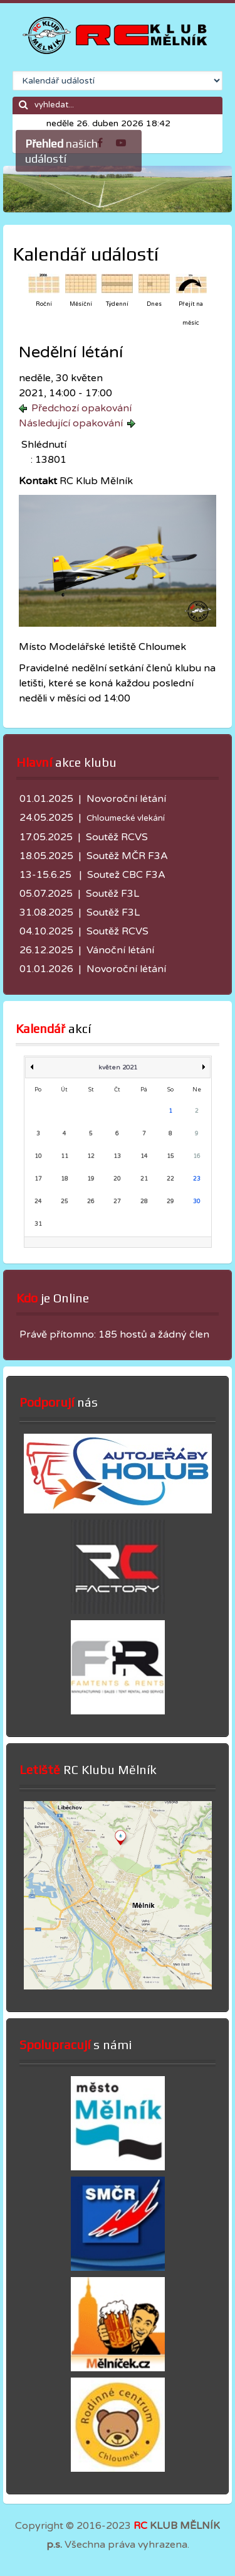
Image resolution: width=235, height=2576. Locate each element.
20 (117, 1179)
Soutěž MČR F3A (127, 856)
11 (64, 1156)
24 (38, 1201)
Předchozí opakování (81, 408)
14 (144, 1156)
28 (144, 1201)
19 (91, 1179)
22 (170, 1179)
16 (197, 1156)
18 (64, 1179)
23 (197, 1179)
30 (197, 1201)
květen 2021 (117, 1067)
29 (170, 1201)
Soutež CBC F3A (126, 875)
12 (91, 1156)
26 (91, 1201)
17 (38, 1179)
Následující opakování (71, 423)
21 (144, 1179)
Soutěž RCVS (117, 837)
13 (117, 1156)
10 (38, 1156)
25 (64, 1201)
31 (38, 1224)
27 (117, 1201)
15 (170, 1156)
